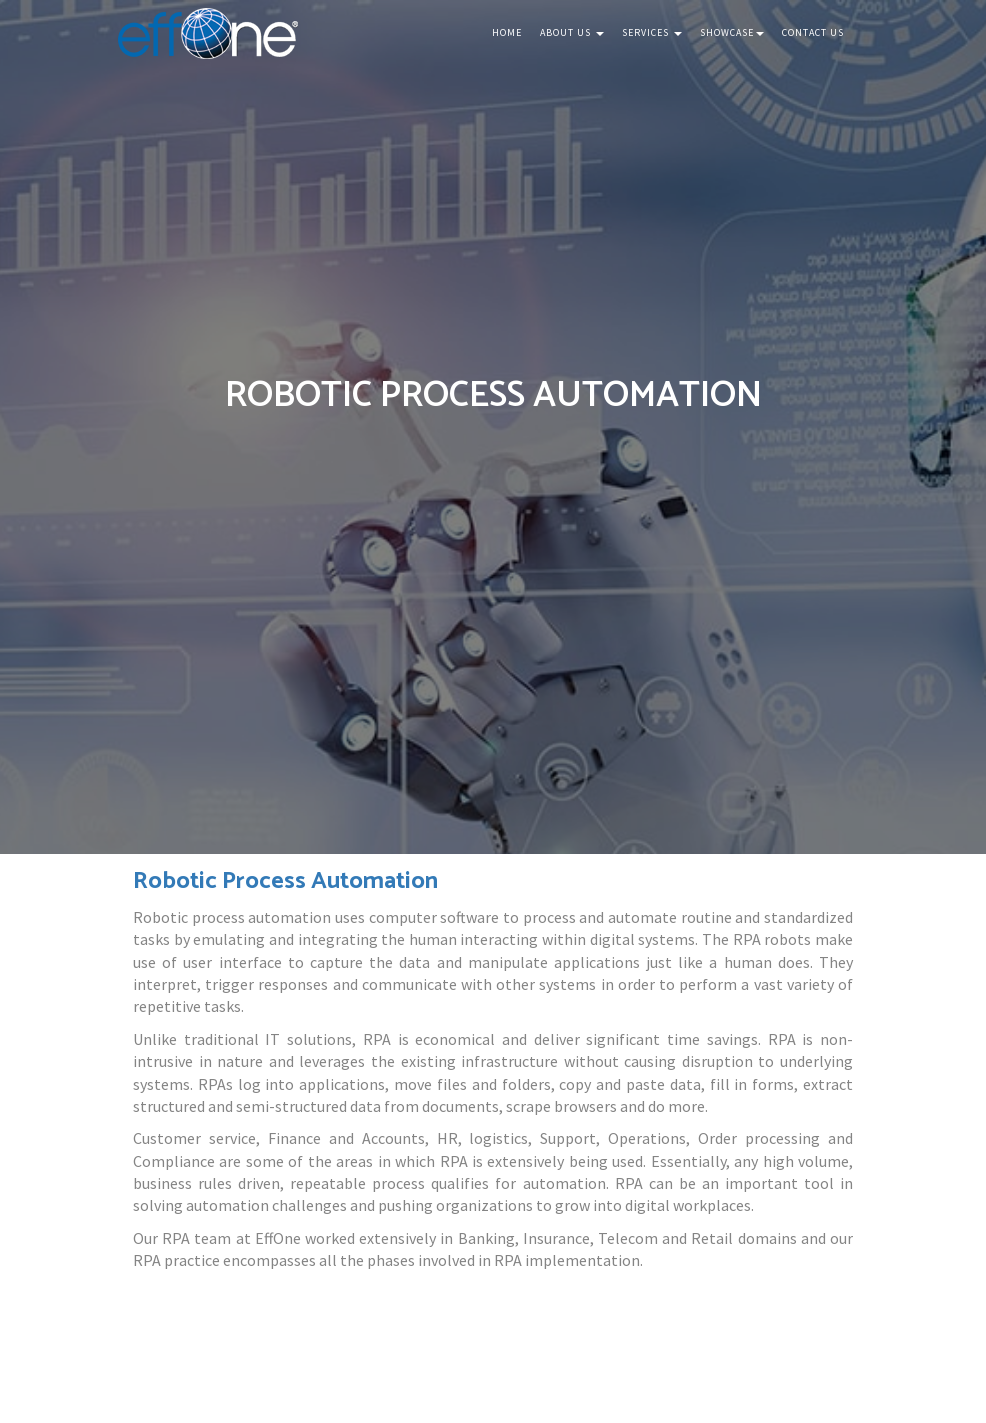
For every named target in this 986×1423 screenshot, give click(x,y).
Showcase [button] (732, 32)
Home (507, 32)
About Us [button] (572, 32)
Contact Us (813, 32)
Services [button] (652, 32)
